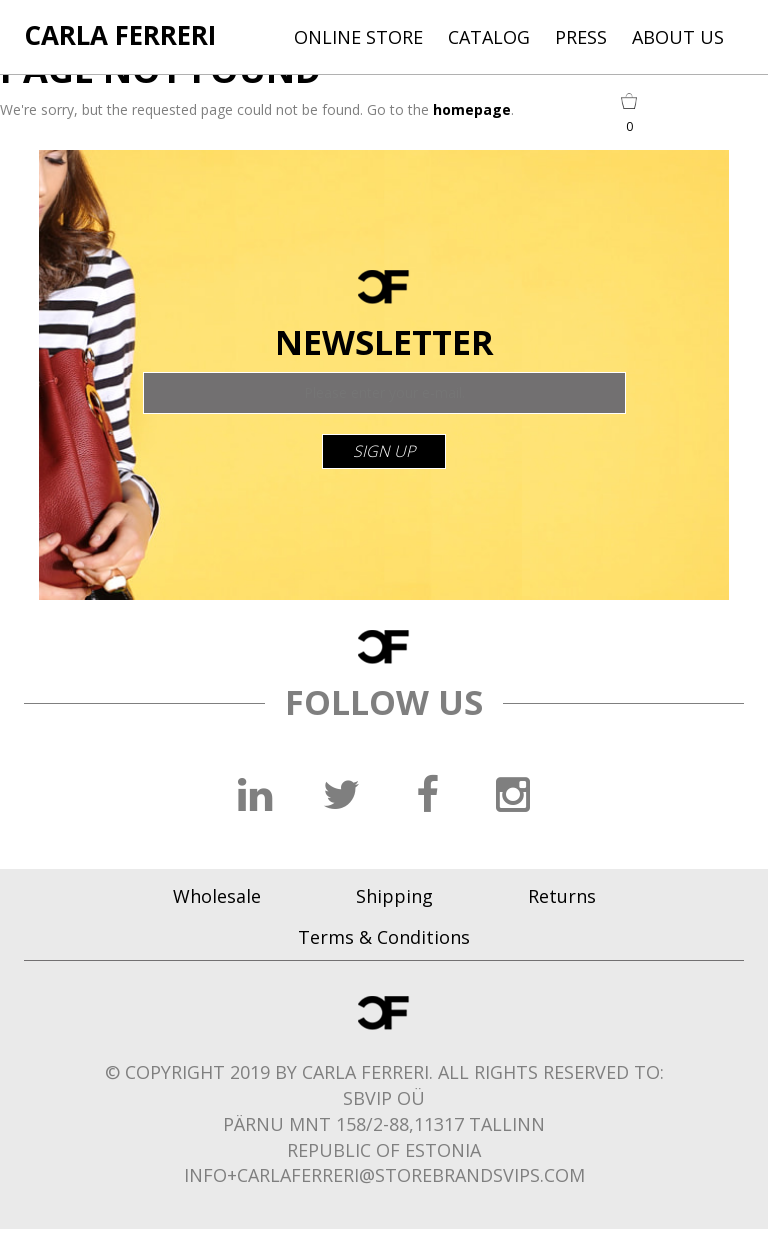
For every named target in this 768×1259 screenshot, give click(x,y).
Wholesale (217, 896)
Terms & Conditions (384, 937)
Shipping (394, 896)
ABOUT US (678, 37)
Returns (562, 896)
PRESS (581, 37)
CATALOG (489, 37)
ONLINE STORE (358, 37)
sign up (384, 451)
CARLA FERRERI (120, 35)
